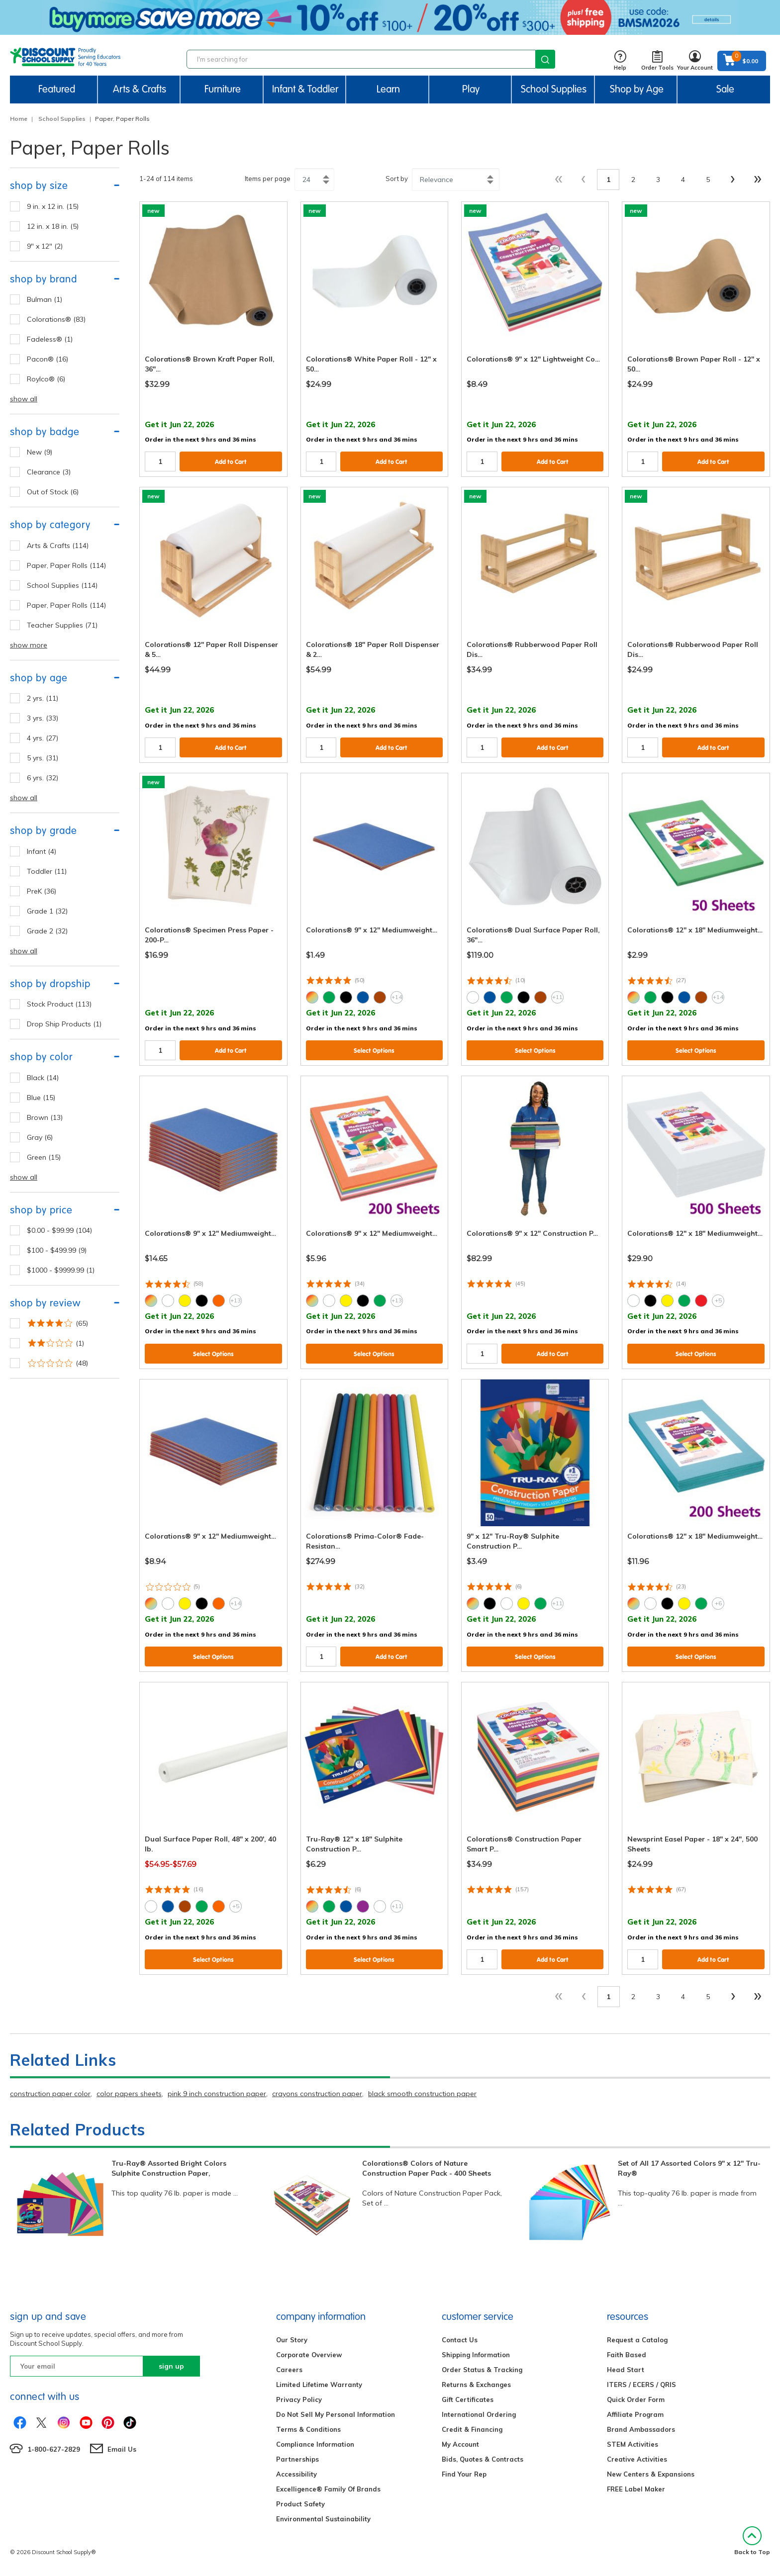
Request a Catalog (637, 2340)
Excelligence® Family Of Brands (328, 2489)
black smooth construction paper (422, 2093)
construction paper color (50, 2093)
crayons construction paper (317, 2093)
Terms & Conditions (308, 2429)
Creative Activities (637, 2459)
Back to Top (752, 2541)
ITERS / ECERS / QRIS (641, 2385)
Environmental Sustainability (323, 2519)
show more (28, 645)
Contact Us (460, 2340)
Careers (289, 2370)
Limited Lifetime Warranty (319, 2385)
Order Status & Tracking (482, 2370)
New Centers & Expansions (650, 2474)
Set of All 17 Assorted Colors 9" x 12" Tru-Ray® (689, 2168)
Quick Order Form (636, 2399)
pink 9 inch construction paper (217, 2093)
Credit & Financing (472, 2429)
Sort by (397, 179)
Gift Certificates (467, 2399)
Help (620, 61)
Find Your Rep (464, 2474)
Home (18, 118)
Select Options (374, 1050)
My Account (460, 2444)
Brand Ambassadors (641, 2429)
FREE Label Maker (636, 2489)
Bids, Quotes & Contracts (482, 2459)
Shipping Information (476, 2355)
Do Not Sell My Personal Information (335, 2414)
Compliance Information (315, 2444)
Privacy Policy (299, 2399)
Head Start (625, 2370)
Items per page (268, 179)
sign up (171, 2366)
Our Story (291, 2340)
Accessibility (296, 2474)
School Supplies (62, 118)
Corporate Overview (309, 2355)
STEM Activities (632, 2444)
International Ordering (479, 2414)
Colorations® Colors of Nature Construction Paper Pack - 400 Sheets (426, 2168)
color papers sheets (129, 2093)
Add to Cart (231, 461)
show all (23, 398)
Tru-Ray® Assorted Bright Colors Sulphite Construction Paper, (168, 2168)
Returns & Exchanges (476, 2385)
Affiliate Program (635, 2414)
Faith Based (626, 2355)
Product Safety (300, 2504)
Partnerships (297, 2459)
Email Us (121, 2449)
